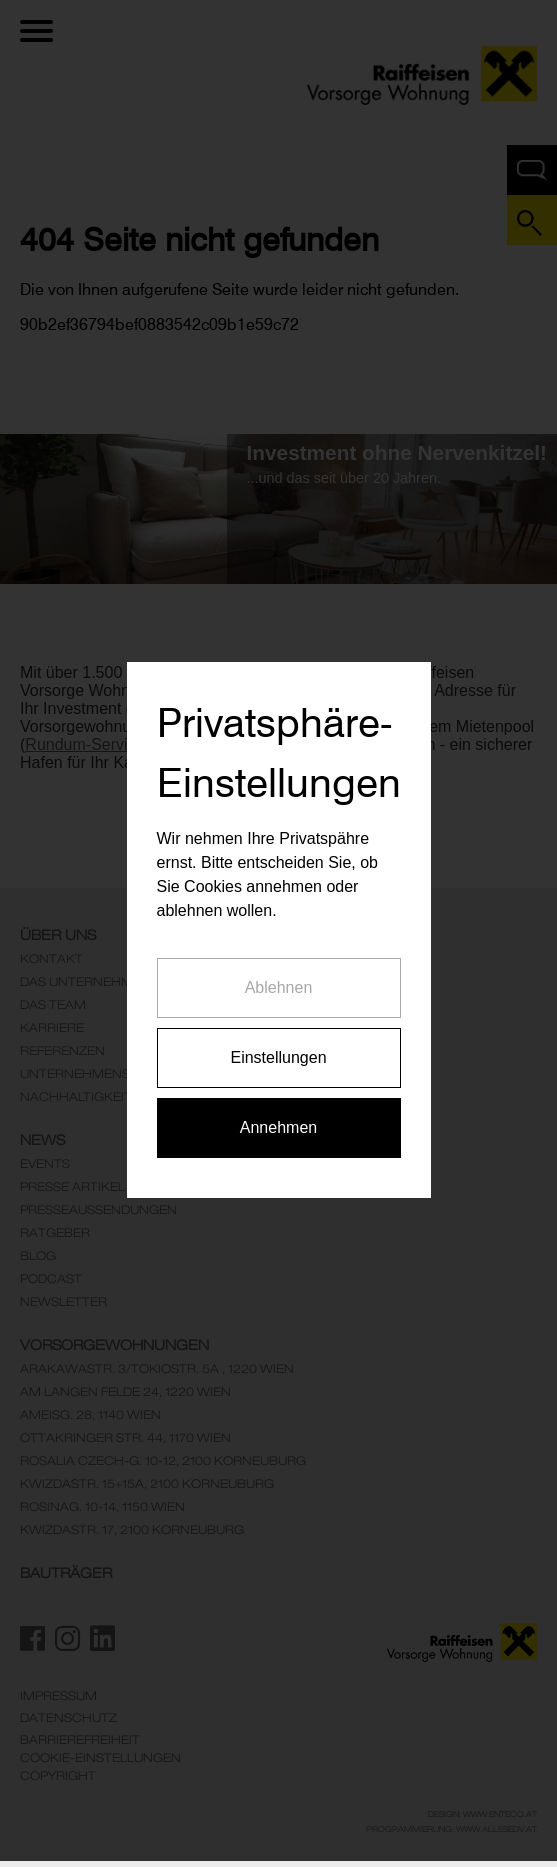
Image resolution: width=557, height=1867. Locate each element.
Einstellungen (278, 1017)
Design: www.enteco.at (482, 1814)
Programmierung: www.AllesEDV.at (451, 1829)
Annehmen (278, 1087)
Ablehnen (279, 947)
